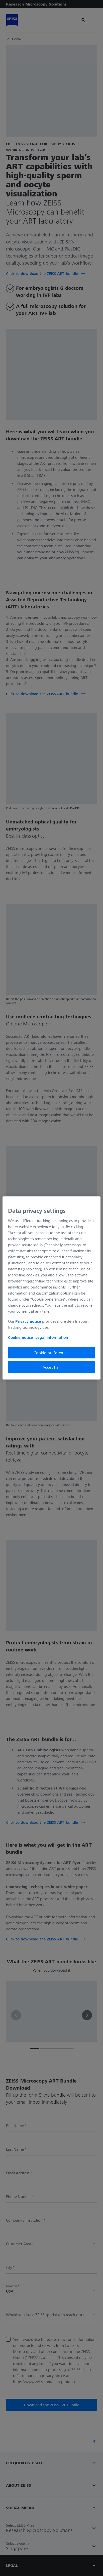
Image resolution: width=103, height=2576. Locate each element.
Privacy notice (28, 1321)
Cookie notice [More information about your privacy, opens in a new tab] (20, 1337)
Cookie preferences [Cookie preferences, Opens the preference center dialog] (51, 1352)
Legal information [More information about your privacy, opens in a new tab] (51, 1337)
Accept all (52, 1367)
